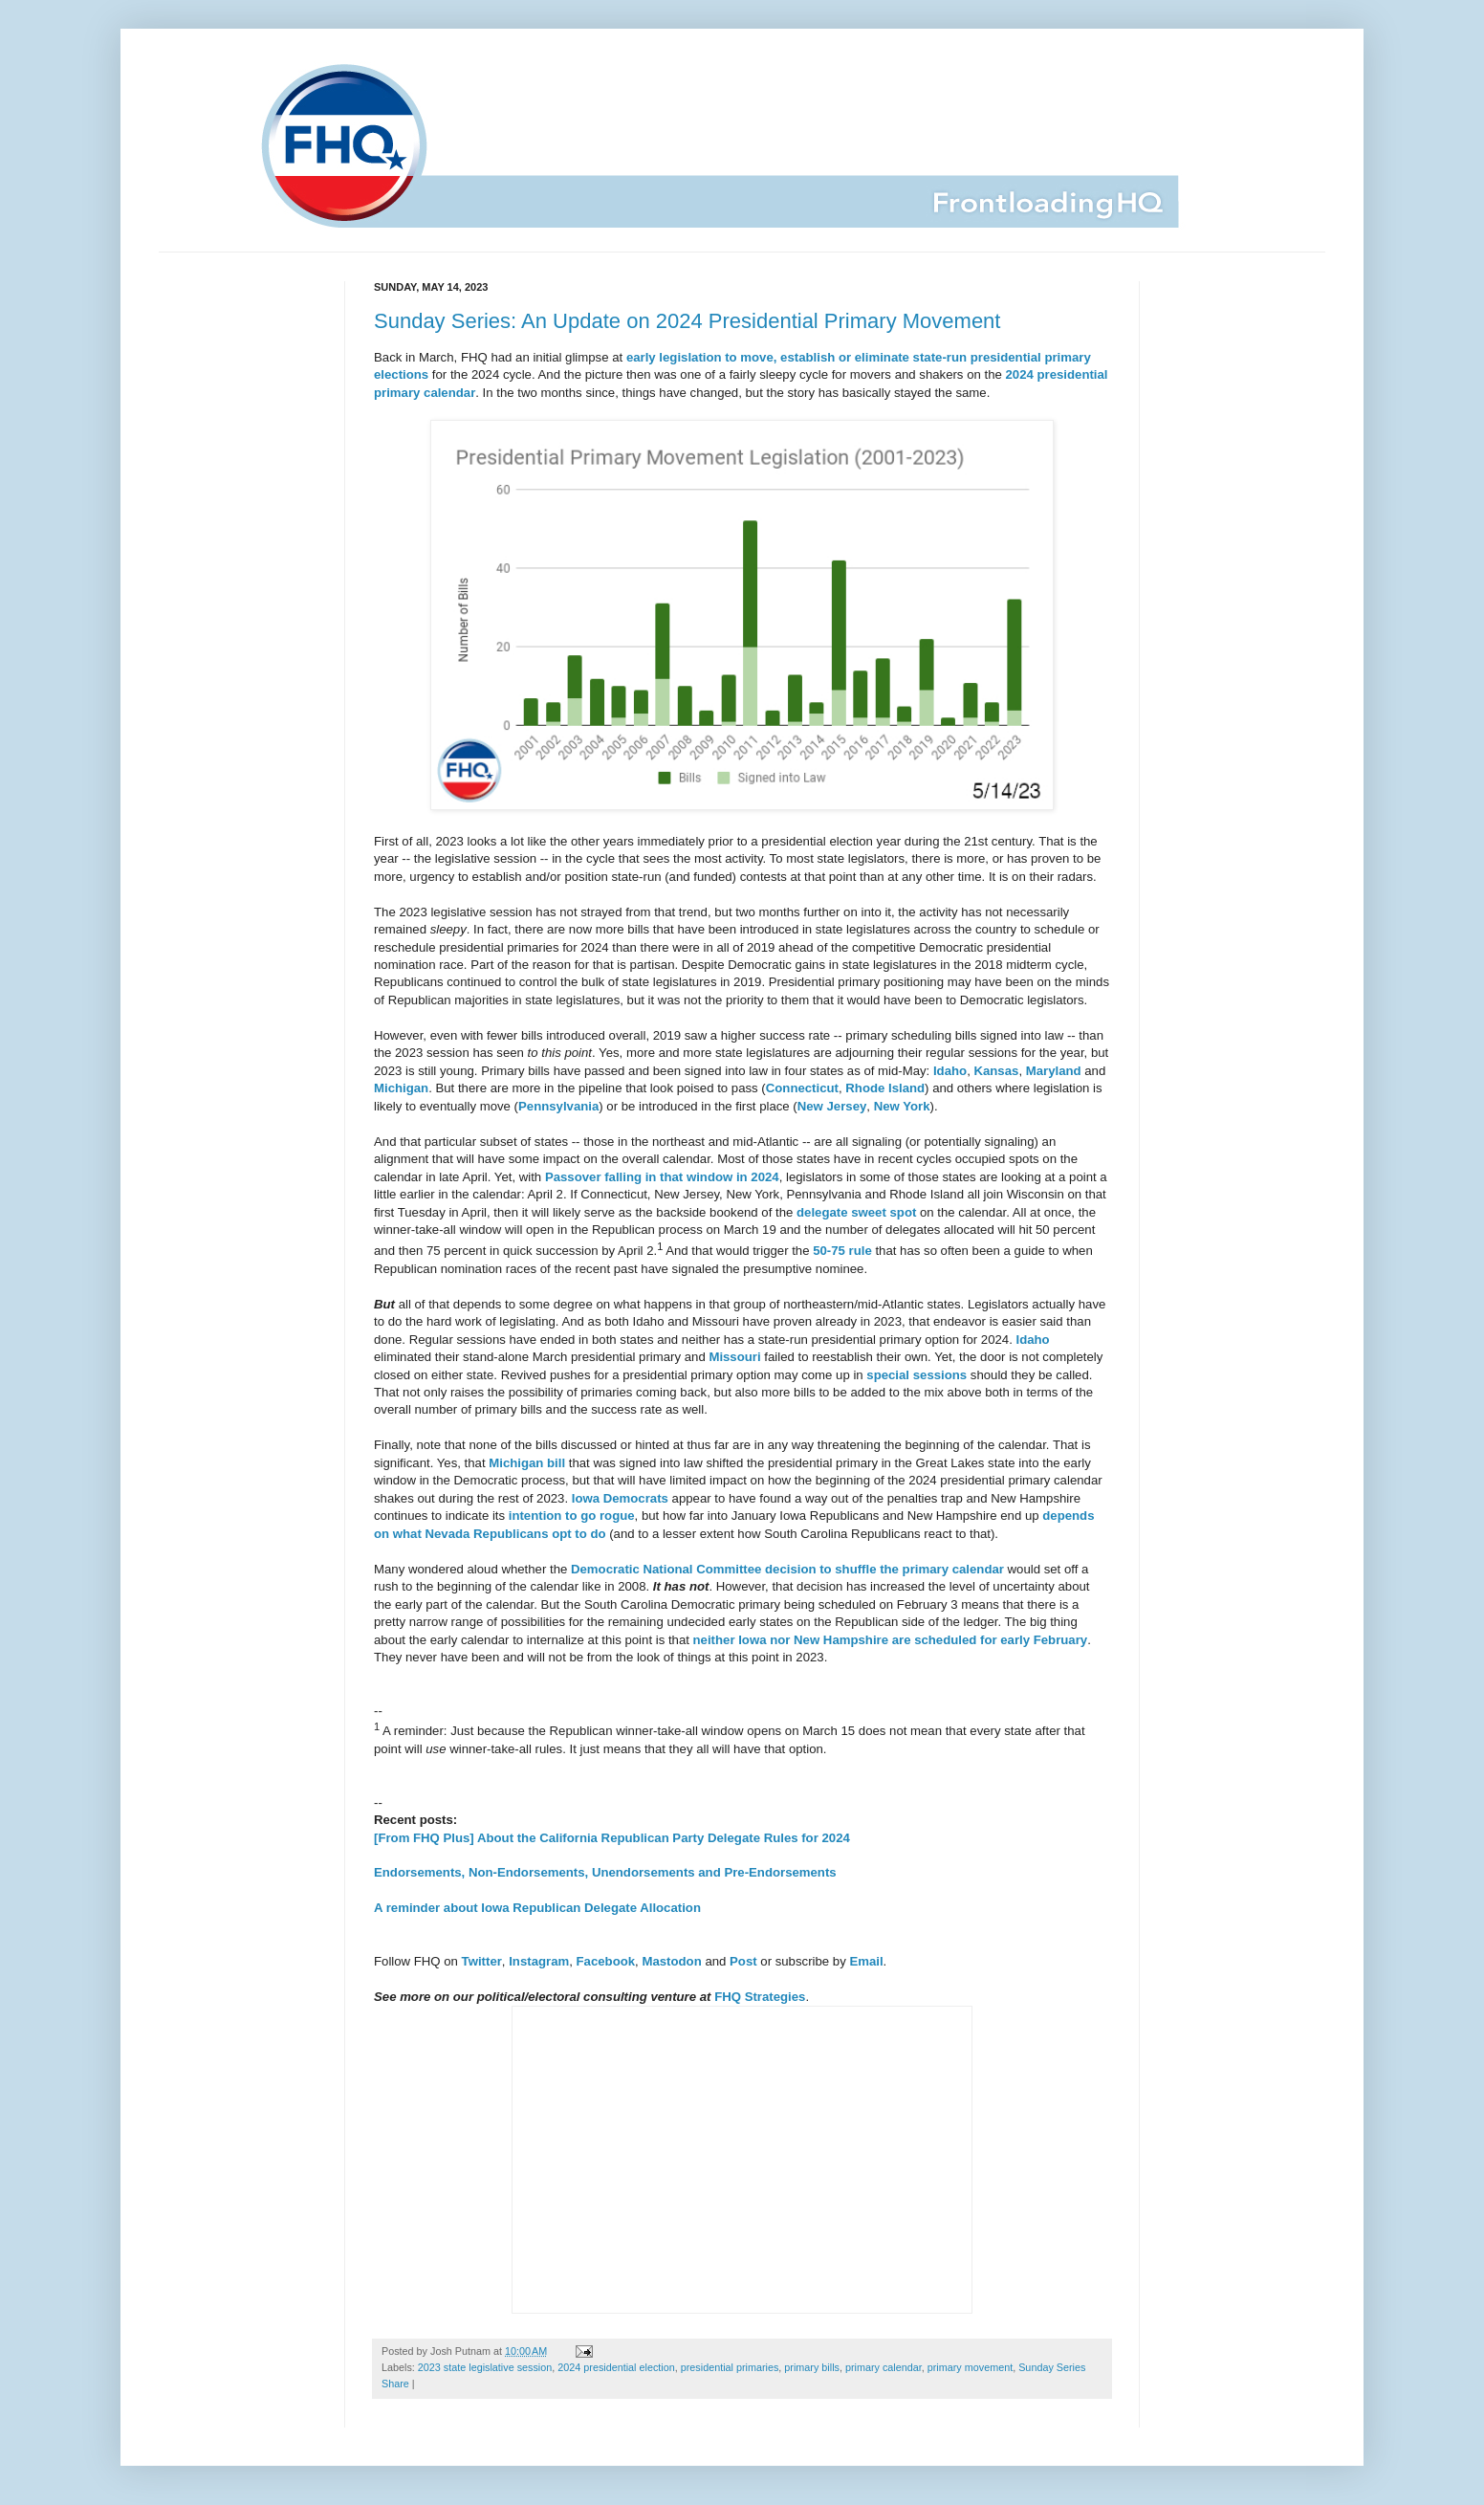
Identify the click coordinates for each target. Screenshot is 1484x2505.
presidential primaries (730, 2367)
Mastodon (671, 1961)
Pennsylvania (558, 1106)
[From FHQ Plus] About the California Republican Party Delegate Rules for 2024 (612, 1838)
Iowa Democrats (620, 1498)
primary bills (812, 2367)
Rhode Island (885, 1088)
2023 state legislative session (485, 2367)
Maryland (1053, 1071)
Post (743, 1961)
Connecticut (802, 1088)
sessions (940, 1375)
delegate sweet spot (856, 1212)
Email (866, 1961)
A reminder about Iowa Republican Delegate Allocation (537, 1908)
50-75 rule (842, 1250)
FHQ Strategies (759, 1996)
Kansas (995, 1071)
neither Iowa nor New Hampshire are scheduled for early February (890, 1640)
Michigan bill (527, 1463)
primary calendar (883, 2367)
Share (395, 2383)
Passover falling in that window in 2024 (662, 1177)
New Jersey (832, 1106)
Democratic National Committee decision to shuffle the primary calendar (787, 1569)
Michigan (401, 1088)
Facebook (606, 1961)
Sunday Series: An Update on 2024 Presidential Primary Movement (687, 321)
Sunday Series (1051, 2367)
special (887, 1375)
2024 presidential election (615, 2367)
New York (902, 1106)
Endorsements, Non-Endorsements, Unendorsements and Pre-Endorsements (605, 1872)
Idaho (950, 1071)
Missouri (734, 1357)
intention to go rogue (572, 1515)
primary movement (970, 2367)
